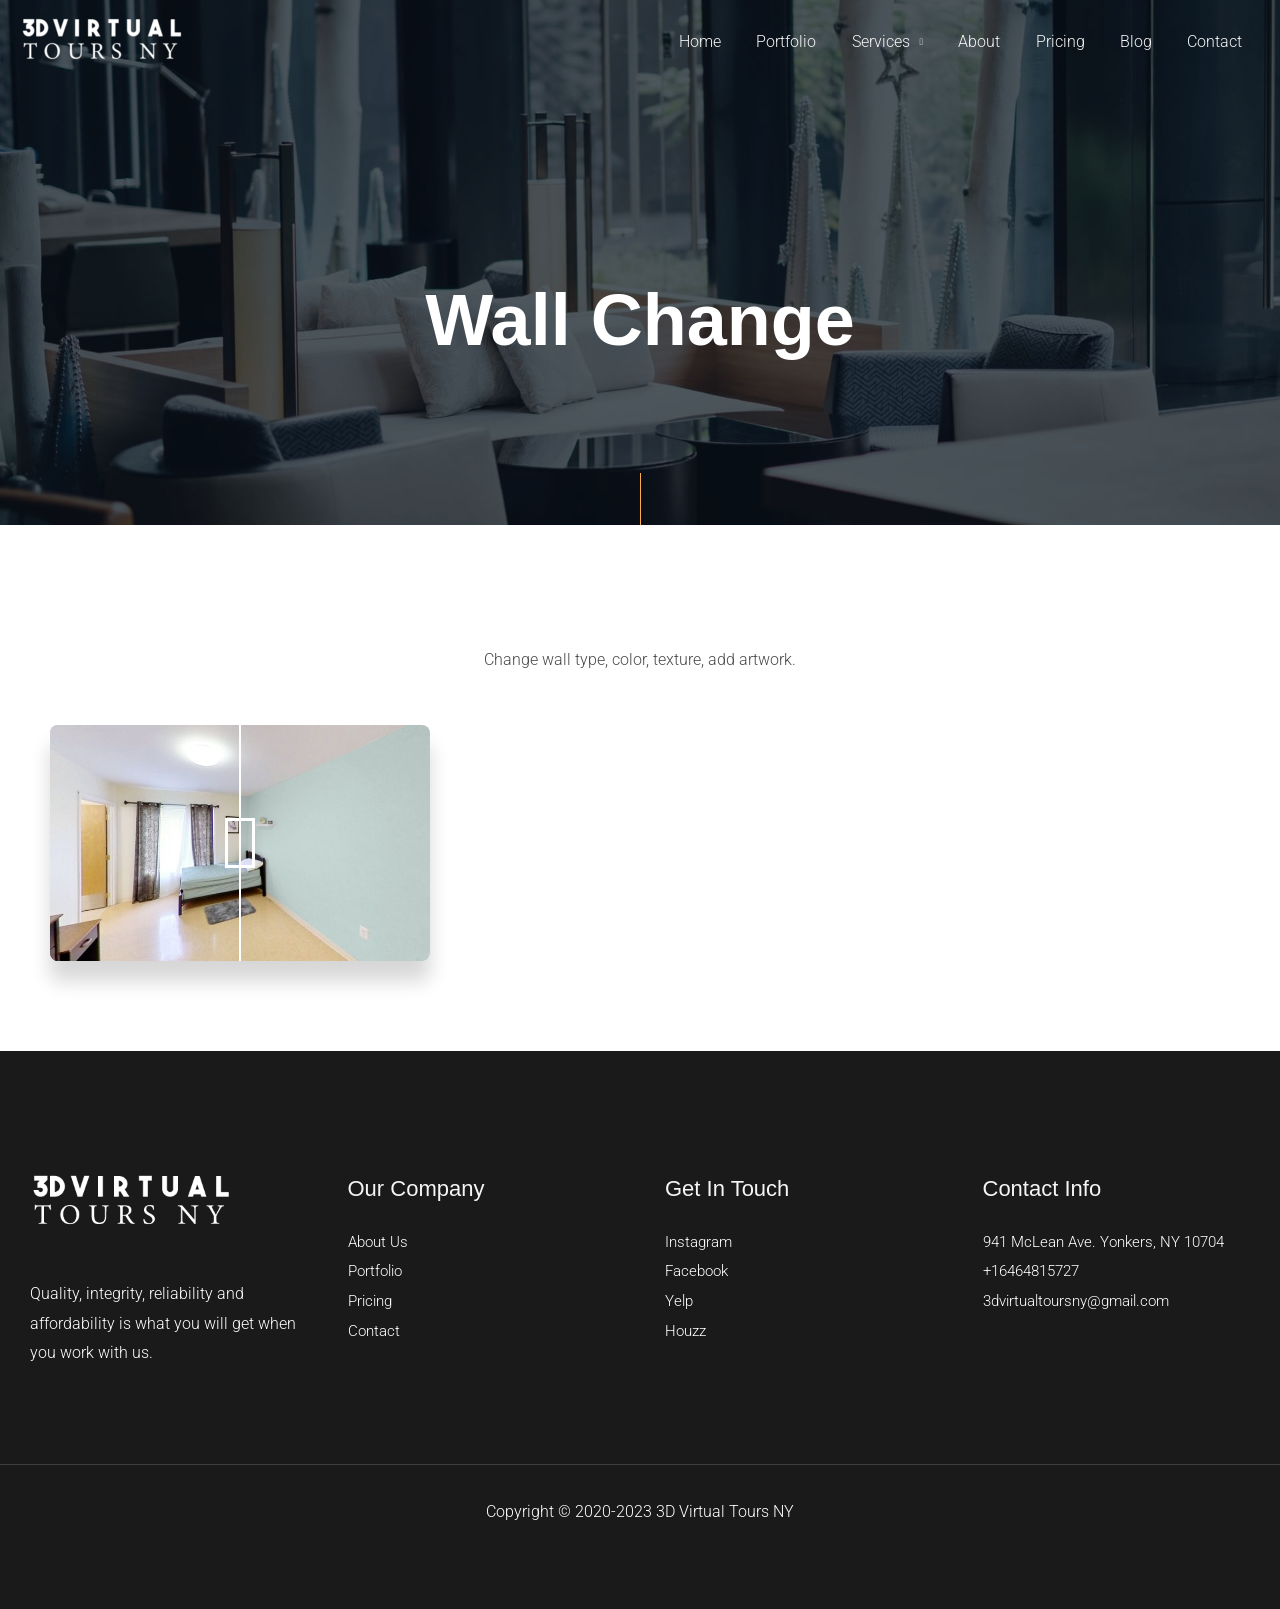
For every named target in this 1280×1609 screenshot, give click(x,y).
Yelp (680, 1300)
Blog (1141, 41)
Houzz (687, 1330)
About (991, 41)
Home (721, 41)
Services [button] (895, 41)
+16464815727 (1037, 1270)
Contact (1216, 41)
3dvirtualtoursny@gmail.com (1085, 1300)
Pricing (1068, 41)
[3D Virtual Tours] (101, 40)
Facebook (699, 1270)
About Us (380, 1241)
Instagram (701, 1241)
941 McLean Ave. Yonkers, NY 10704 (1112, 1241)
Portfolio (804, 41)
